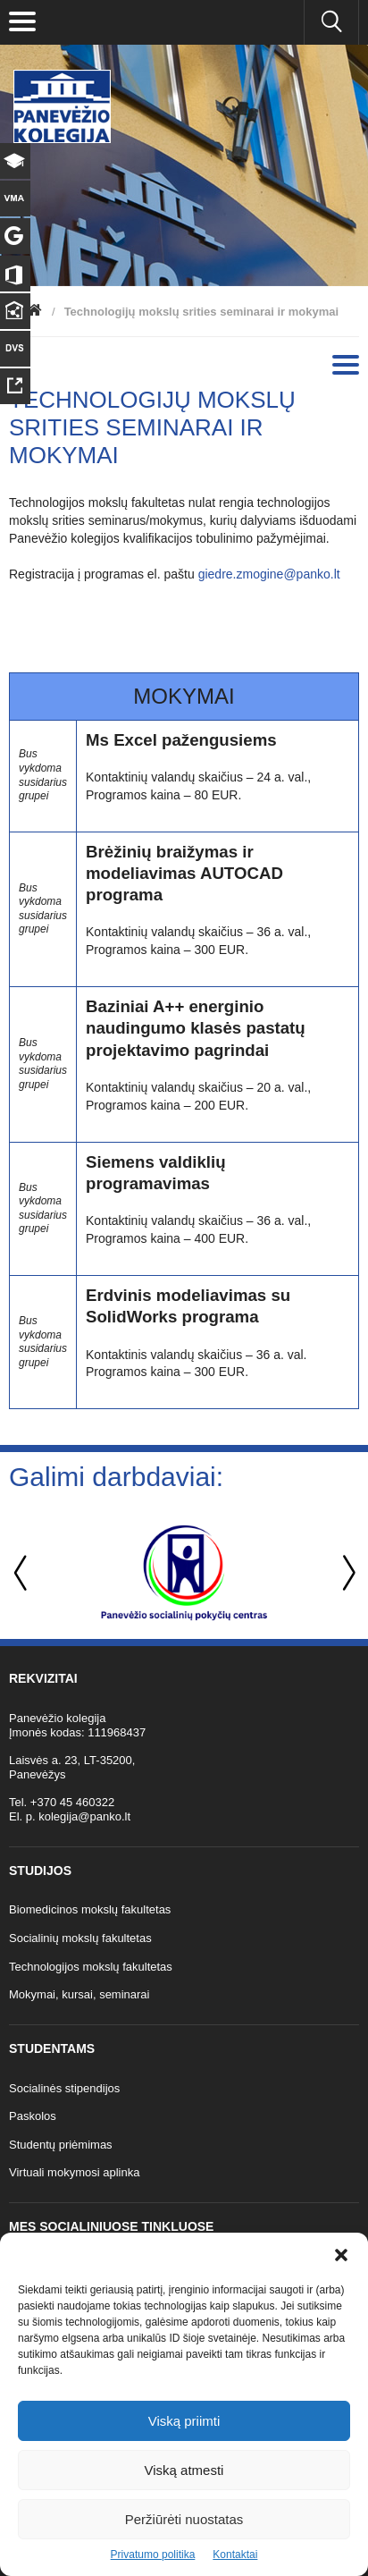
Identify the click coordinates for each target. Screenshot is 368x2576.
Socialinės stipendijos (64, 2088)
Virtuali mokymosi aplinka (74, 2172)
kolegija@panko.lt (84, 1816)
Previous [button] (22, 1573)
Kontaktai (235, 2554)
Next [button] (345, 1573)
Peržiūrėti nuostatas (184, 2519)
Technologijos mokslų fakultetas (90, 1966)
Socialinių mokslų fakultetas (80, 1938)
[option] (184, 1573)
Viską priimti (184, 2420)
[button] (341, 2255)
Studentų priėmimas (61, 2144)
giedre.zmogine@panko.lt (269, 574)
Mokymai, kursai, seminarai (79, 1994)
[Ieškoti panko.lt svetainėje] (331, 22)
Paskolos (32, 2116)
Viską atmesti (184, 2470)
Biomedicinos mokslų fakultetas (90, 1909)
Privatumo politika (153, 2554)
